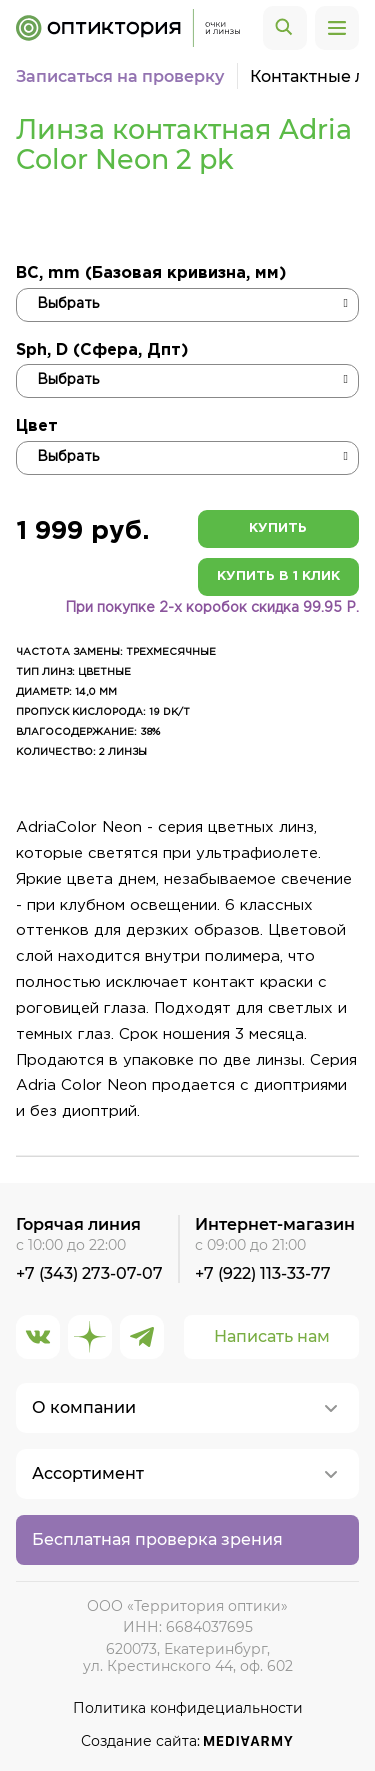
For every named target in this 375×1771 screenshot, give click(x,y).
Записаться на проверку (120, 76)
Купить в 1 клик (278, 576)
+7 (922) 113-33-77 (263, 1273)
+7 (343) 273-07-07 (89, 1273)
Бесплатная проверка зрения (157, 1539)
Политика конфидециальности (188, 1708)
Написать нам (272, 1336)
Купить (278, 528)
